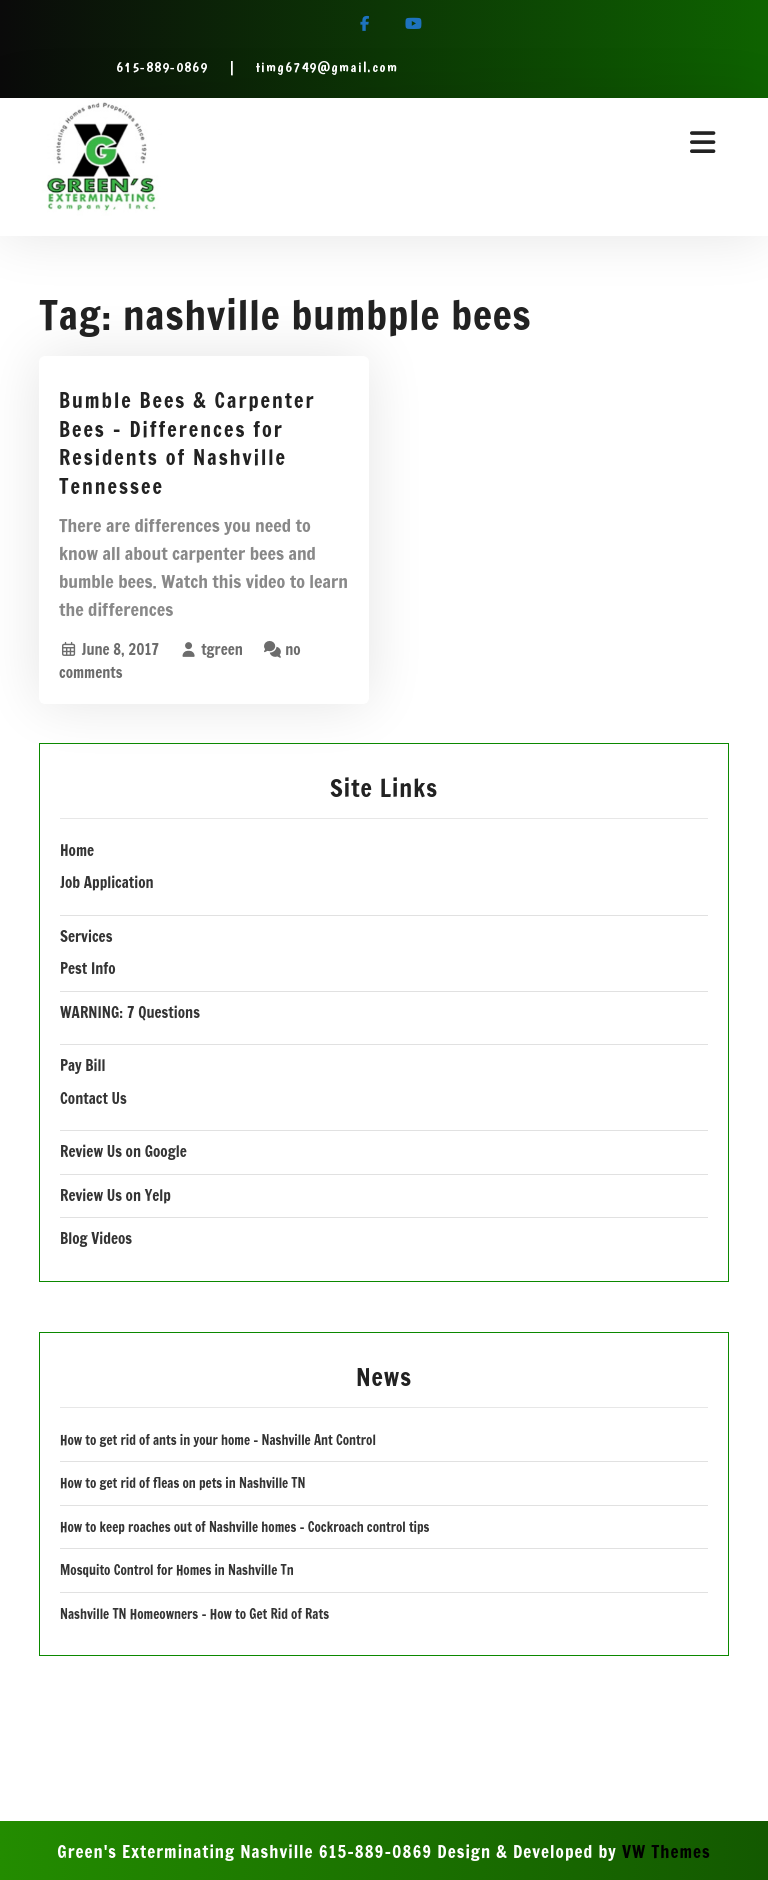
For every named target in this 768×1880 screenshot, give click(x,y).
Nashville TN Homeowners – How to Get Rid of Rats (194, 1614)
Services (86, 936)
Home (77, 850)
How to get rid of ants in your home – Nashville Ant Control (218, 1440)
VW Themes (664, 1851)
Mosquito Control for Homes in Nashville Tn (177, 1570)
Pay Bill (82, 1065)
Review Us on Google (123, 1151)
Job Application (107, 882)
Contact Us (93, 1098)
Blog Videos (96, 1238)
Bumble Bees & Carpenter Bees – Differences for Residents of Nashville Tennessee (187, 443)
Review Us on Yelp (115, 1195)
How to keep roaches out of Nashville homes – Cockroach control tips (244, 1527)
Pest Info (88, 968)
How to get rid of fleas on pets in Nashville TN (183, 1483)
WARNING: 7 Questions (130, 1012)
